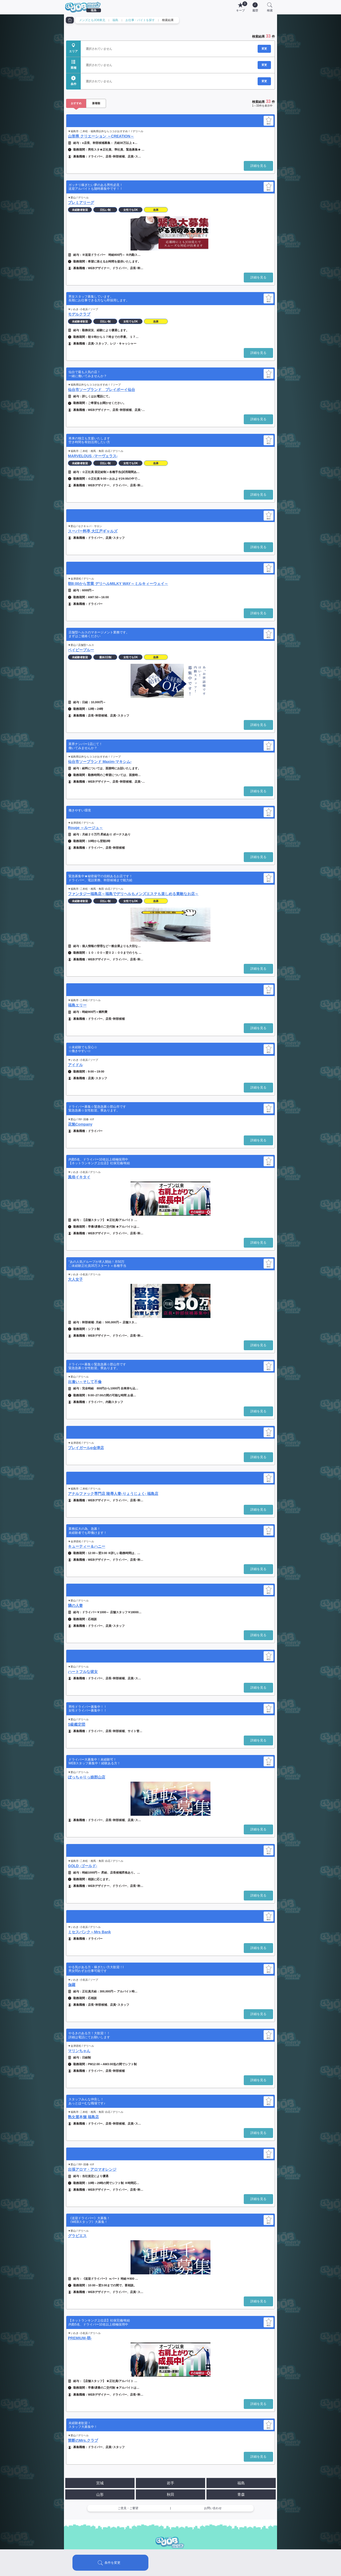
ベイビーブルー (81, 650)
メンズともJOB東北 (92, 20)
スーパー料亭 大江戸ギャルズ (92, 531)
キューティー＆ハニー (86, 1546)
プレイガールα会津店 (86, 1448)
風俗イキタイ (79, 1177)
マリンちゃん (79, 2051)
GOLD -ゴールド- (82, 1866)
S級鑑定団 (76, 1724)
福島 (115, 20)
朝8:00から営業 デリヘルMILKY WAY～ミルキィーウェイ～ (118, 583)
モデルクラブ (79, 314)
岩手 (170, 2483)
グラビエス (77, 2236)
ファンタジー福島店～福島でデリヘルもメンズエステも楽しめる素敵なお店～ (133, 894)
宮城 (100, 2483)
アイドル (75, 1065)
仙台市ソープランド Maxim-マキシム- (100, 761)
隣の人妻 (75, 1605)
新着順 (96, 103)
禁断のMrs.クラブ (83, 2440)
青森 (241, 2494)
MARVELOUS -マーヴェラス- (92, 456)
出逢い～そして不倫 (85, 1382)
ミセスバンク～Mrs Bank (89, 1932)
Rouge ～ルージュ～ (85, 828)
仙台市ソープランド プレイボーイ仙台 (101, 389)
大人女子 (75, 1279)
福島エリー (77, 1005)
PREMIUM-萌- (80, 2338)
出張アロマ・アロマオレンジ (92, 2169)
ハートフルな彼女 (83, 1671)
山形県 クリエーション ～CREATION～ (101, 136)
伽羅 (71, 1985)
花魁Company (80, 1124)
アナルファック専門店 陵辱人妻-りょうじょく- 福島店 (113, 1493)
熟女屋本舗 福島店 (83, 2117)
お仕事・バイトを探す (140, 20)
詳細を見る (258, 166)
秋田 (170, 2494)
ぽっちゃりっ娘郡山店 (86, 1777)
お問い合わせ (213, 2508)
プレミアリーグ (81, 202)
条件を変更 (112, 2563)
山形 (100, 2494)
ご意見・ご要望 (128, 2508)
